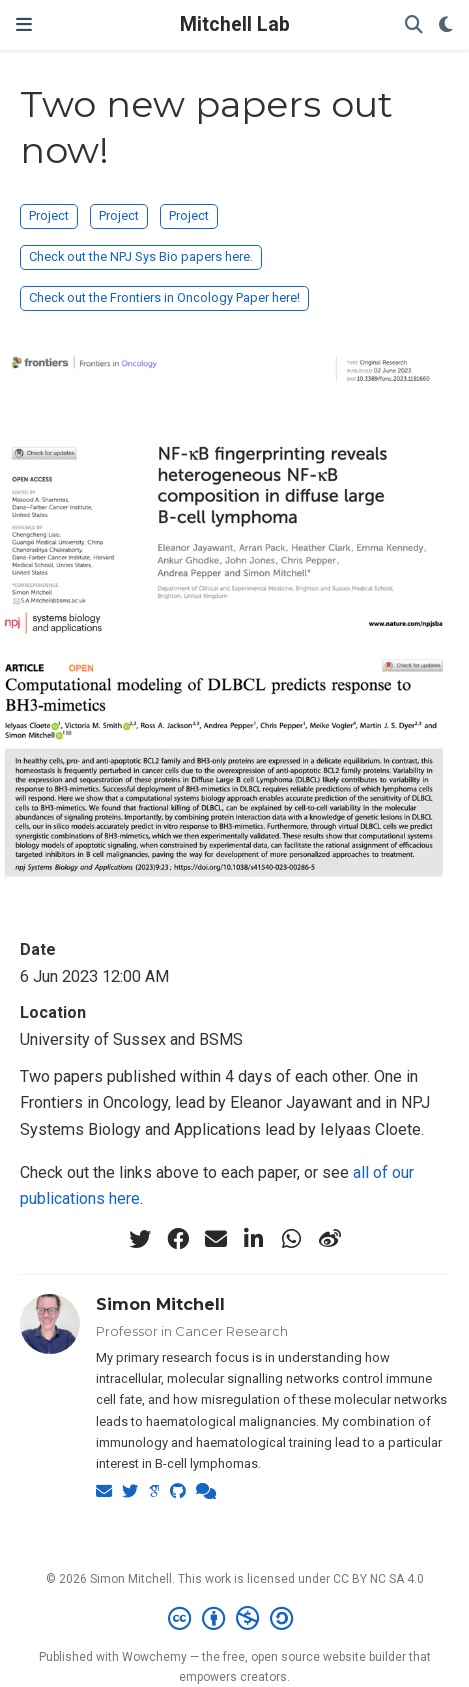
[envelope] (216, 1239)
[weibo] (330, 1239)
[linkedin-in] (254, 1239)
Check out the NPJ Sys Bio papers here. (141, 256)
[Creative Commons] (234, 1619)
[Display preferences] (446, 25)
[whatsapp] (292, 1239)
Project (49, 215)
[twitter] (140, 1239)
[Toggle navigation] (24, 24)
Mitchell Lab (235, 24)
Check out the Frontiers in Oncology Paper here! (164, 297)
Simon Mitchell (160, 1304)
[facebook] (178, 1239)
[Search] (414, 25)
